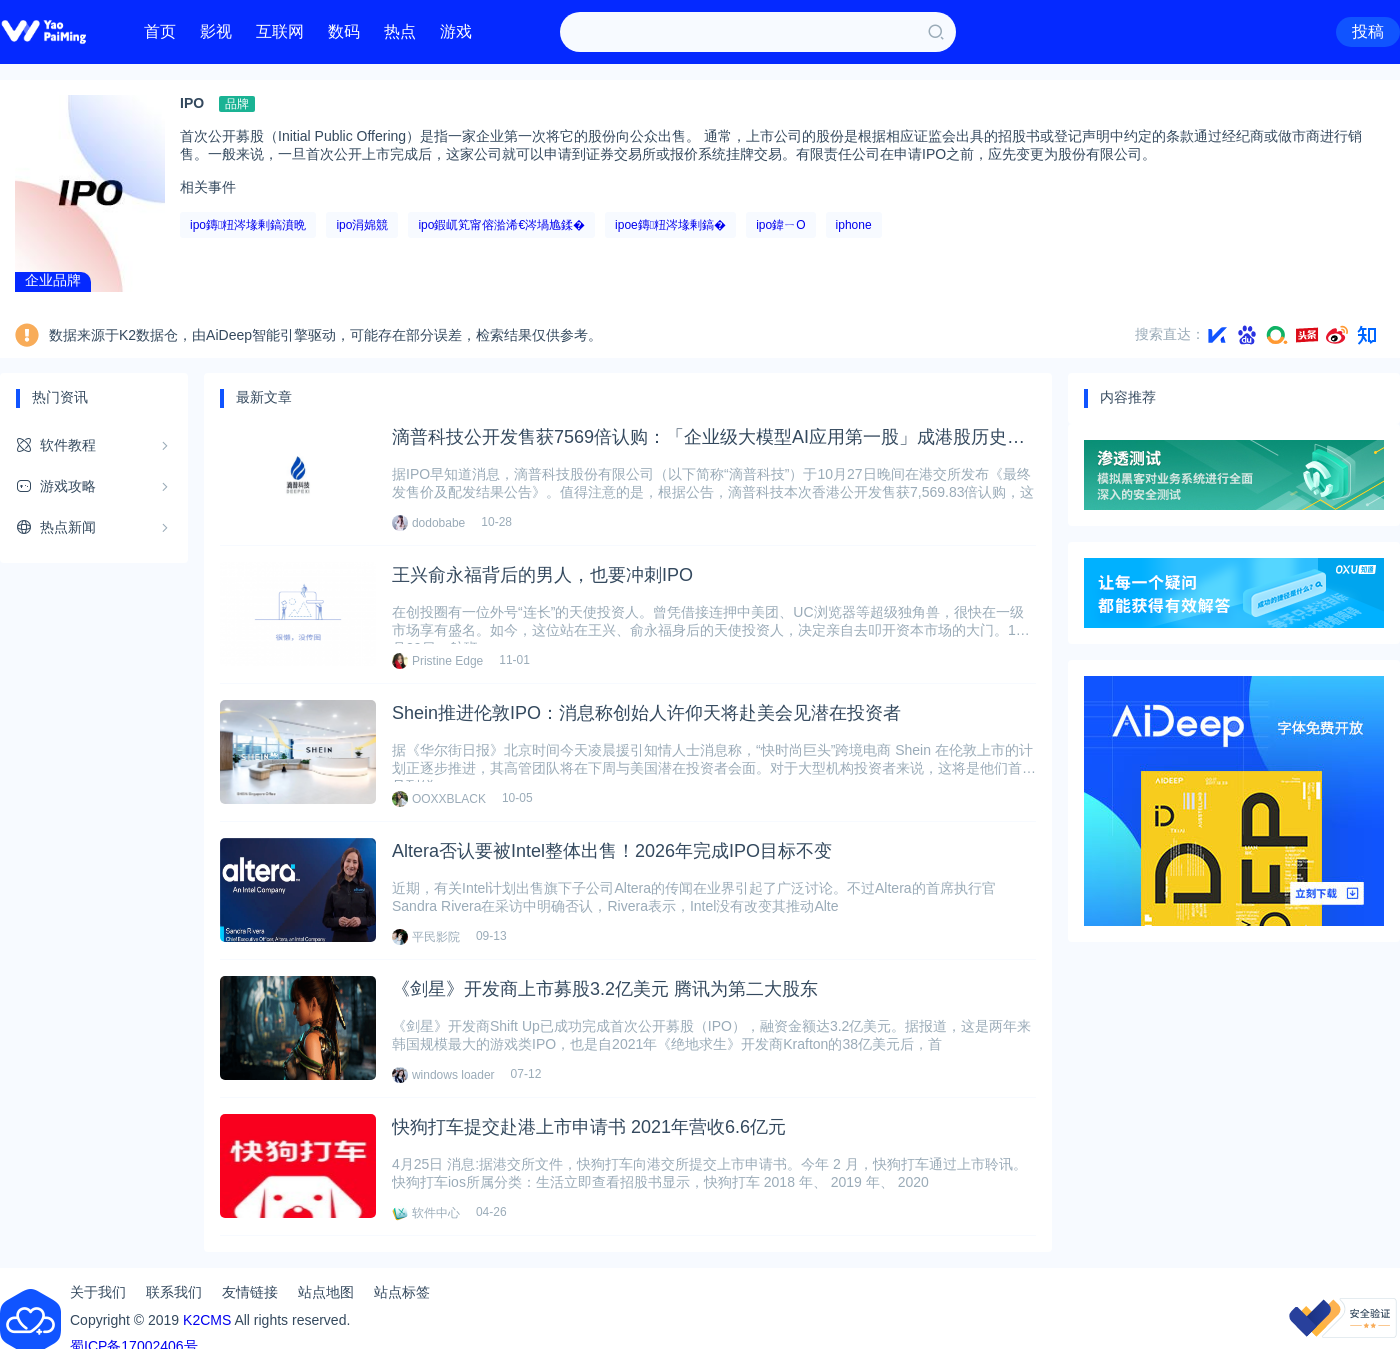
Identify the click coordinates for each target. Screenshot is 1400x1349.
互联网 (280, 31)
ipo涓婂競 (362, 225)
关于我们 (98, 1292)
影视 (216, 31)
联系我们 (174, 1292)
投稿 (1368, 31)
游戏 (456, 31)
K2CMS (207, 1320)
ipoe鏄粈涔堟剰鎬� (670, 225)
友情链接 (250, 1292)
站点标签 (402, 1292)
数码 (344, 31)
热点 (400, 31)
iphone (854, 225)
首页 (160, 31)
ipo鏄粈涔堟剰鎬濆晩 (248, 225)
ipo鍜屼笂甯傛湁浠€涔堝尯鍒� (501, 225)
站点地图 (326, 1292)
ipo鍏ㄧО (780, 225)
